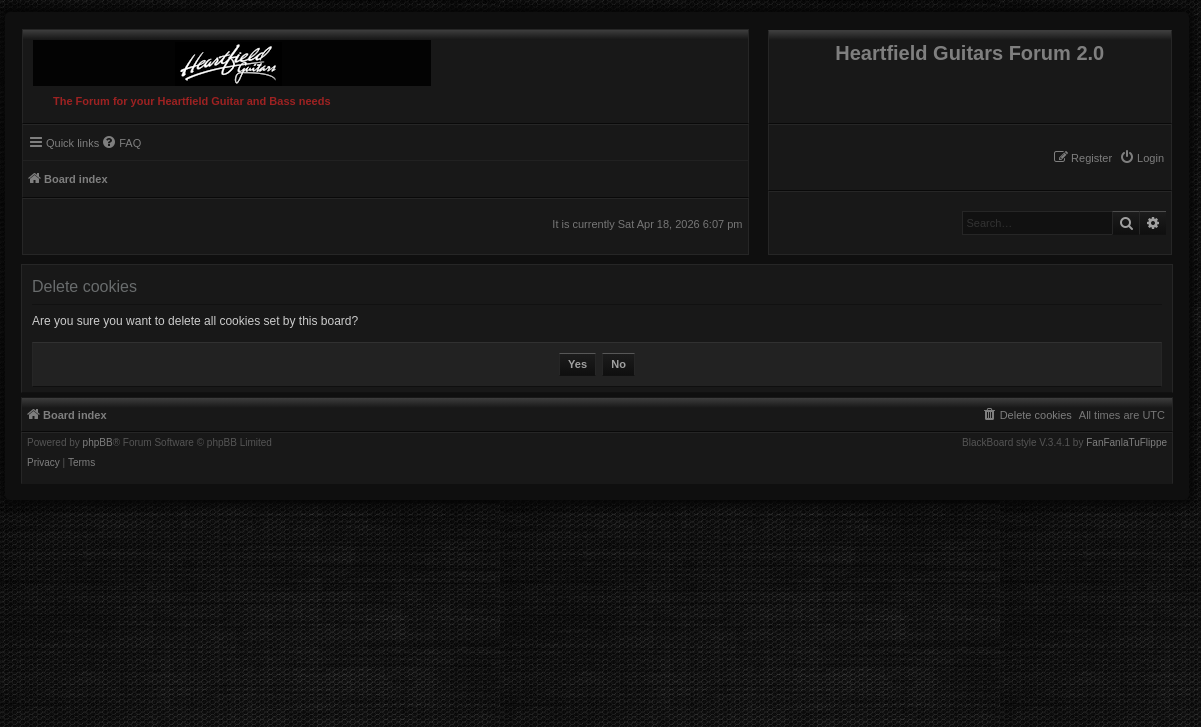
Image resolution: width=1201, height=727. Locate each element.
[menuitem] (1141, 158)
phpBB (98, 443)
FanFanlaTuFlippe (1126, 443)
